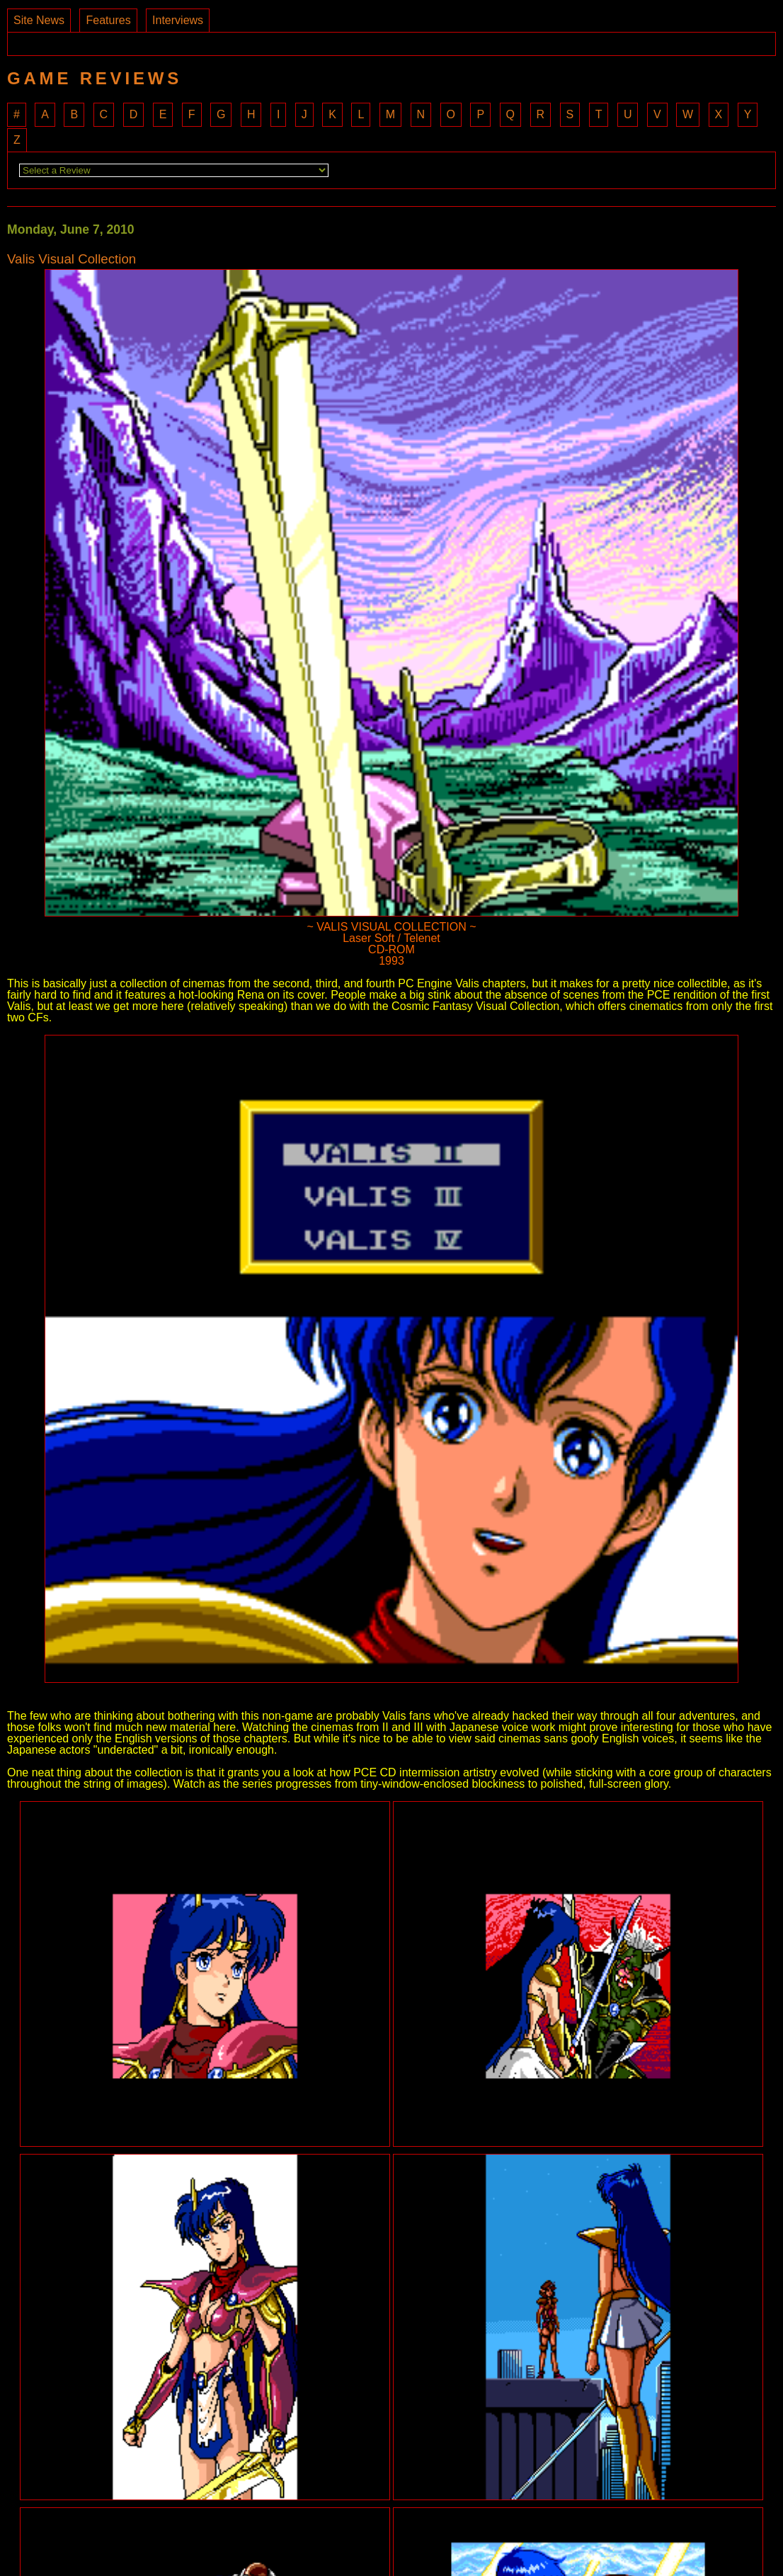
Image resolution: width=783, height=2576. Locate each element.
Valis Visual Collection (71, 259)
